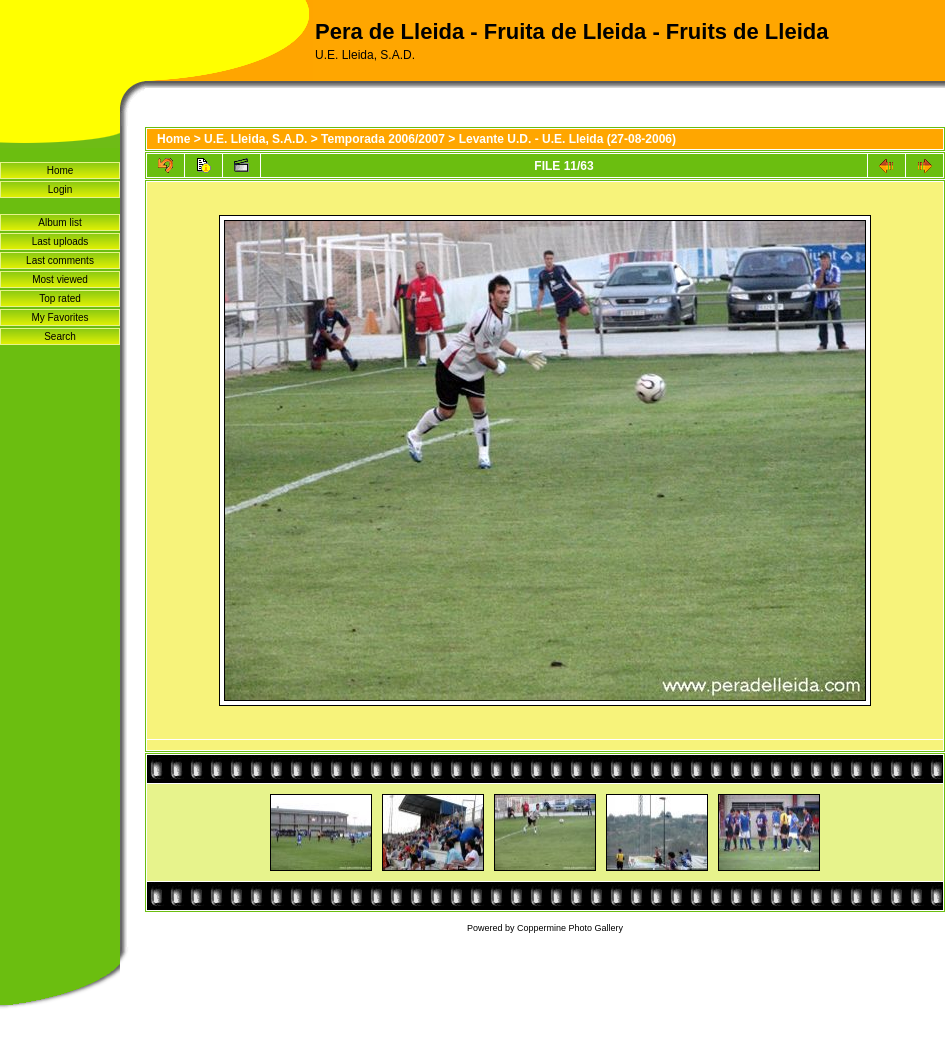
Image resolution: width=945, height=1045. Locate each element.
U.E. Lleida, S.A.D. (255, 139)
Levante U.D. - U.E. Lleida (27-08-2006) (567, 139)
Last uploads (60, 241)
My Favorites (59, 317)
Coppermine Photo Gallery (570, 928)
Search (60, 336)
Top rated (60, 298)
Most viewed (60, 279)
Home (60, 170)
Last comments (60, 260)
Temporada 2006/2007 (383, 139)
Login (60, 189)
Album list (59, 222)
